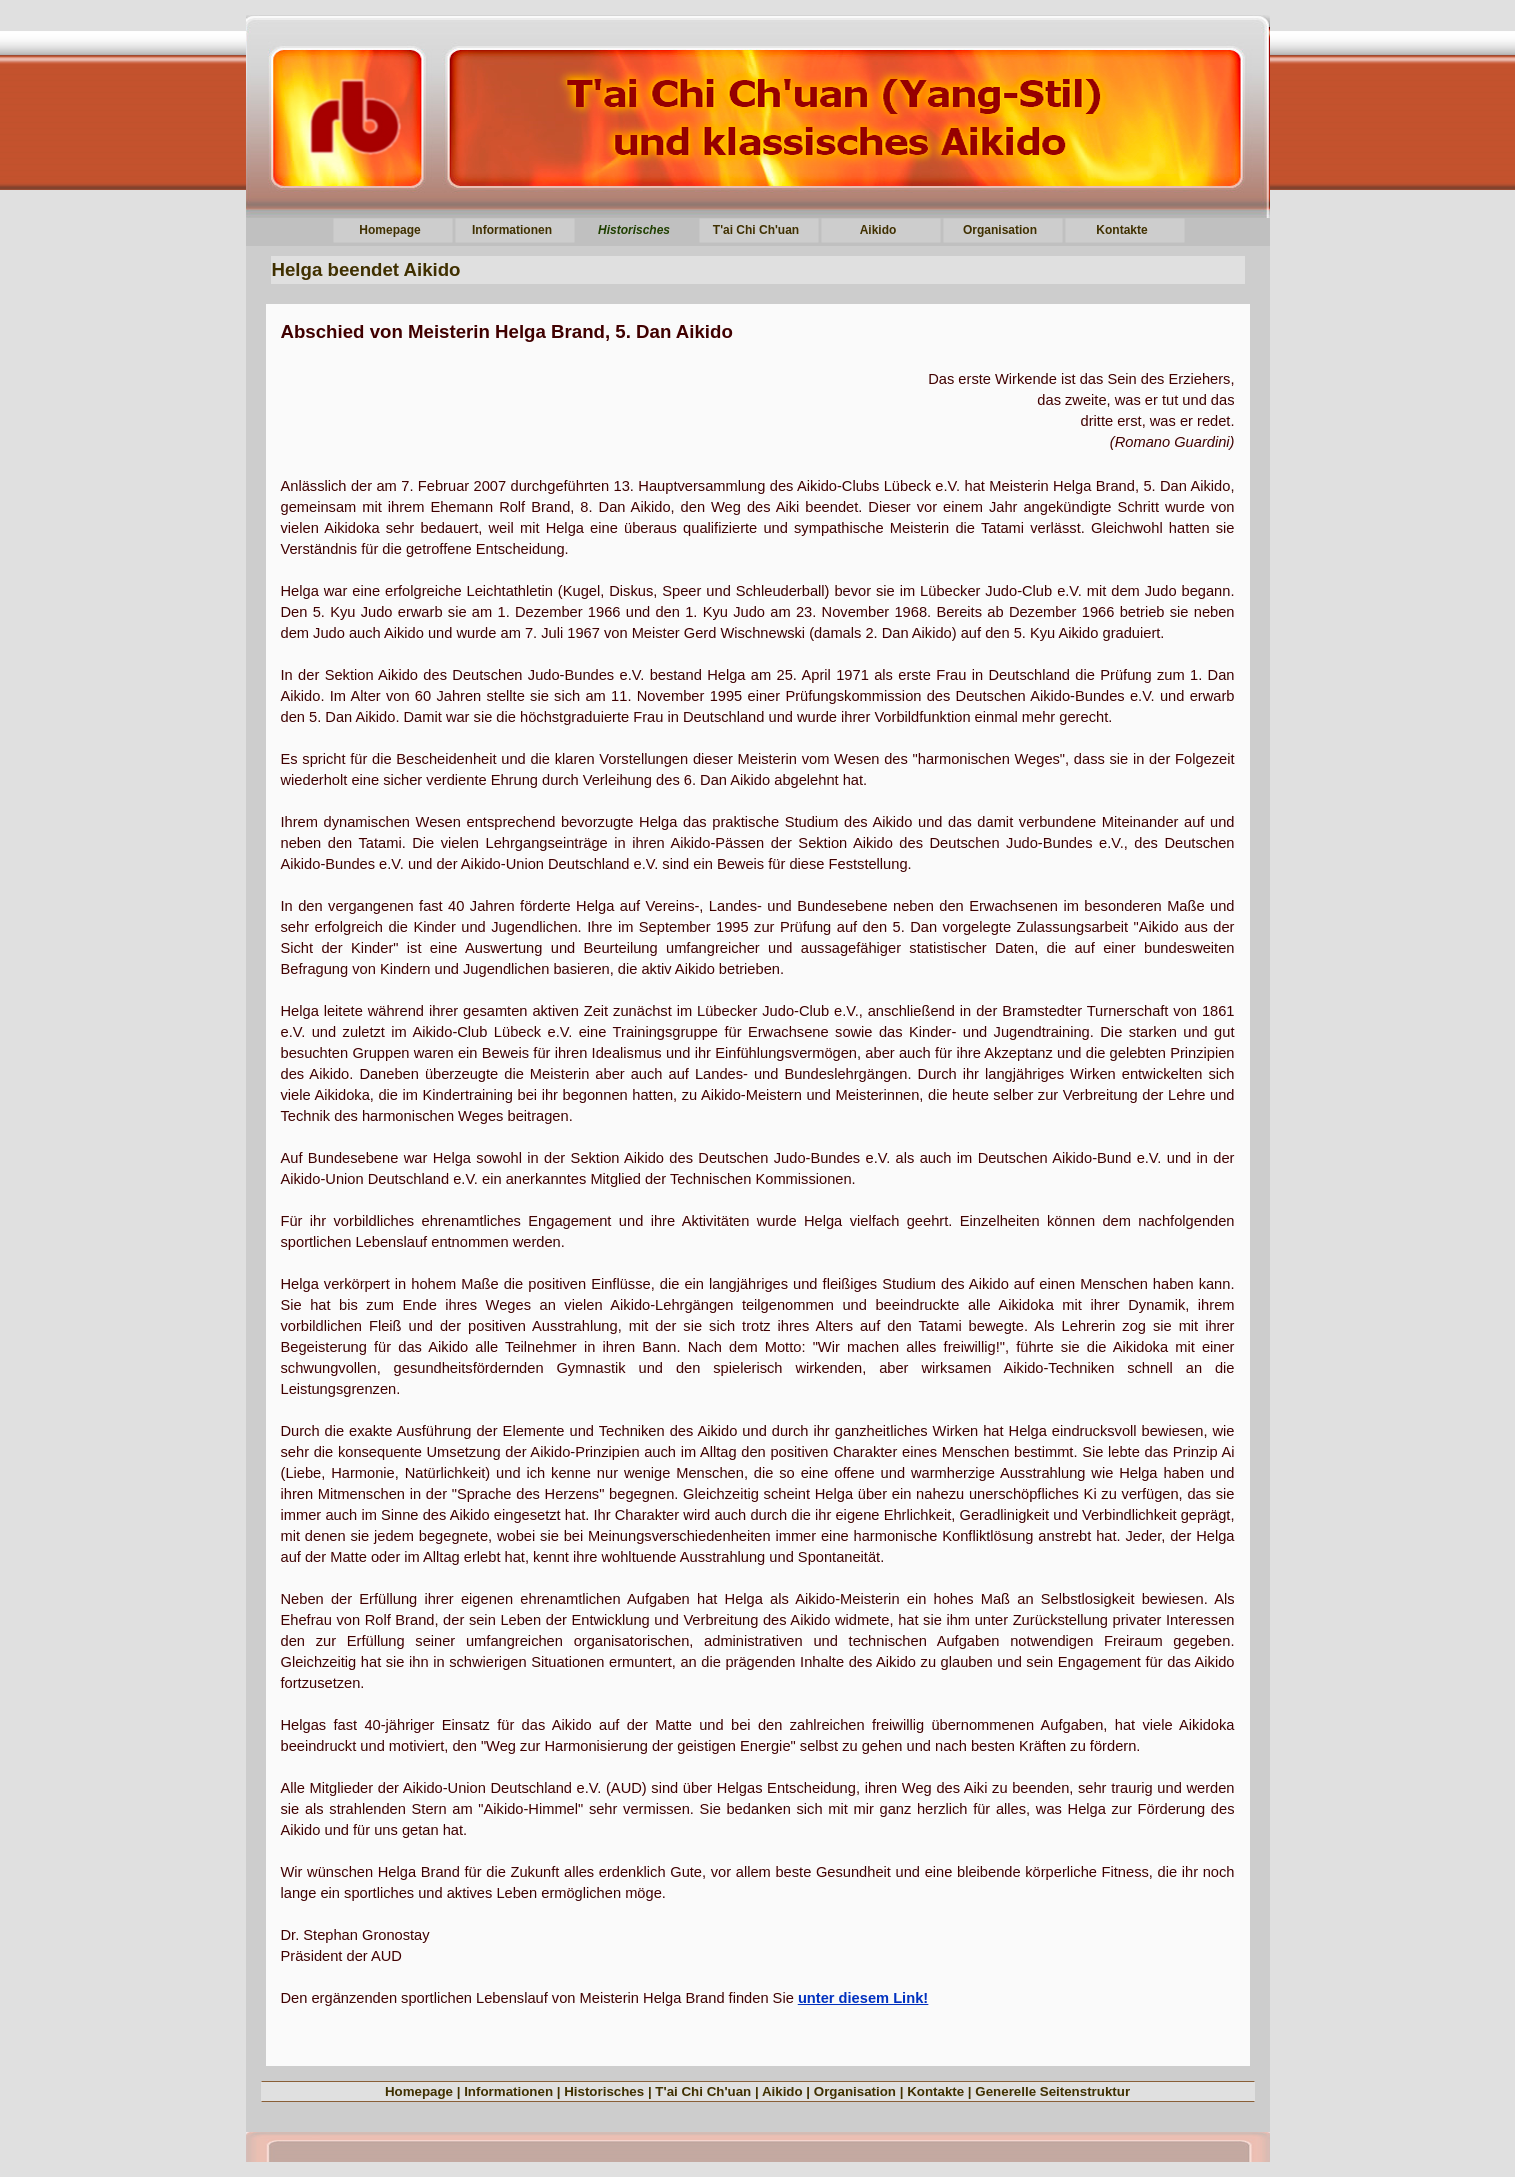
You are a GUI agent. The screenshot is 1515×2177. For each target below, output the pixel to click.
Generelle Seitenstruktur (1052, 2091)
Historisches (604, 2091)
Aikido (782, 2091)
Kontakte (935, 2091)
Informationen (508, 2091)
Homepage (419, 2091)
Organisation (855, 2091)
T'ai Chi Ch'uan (703, 2091)
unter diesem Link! (863, 1998)
